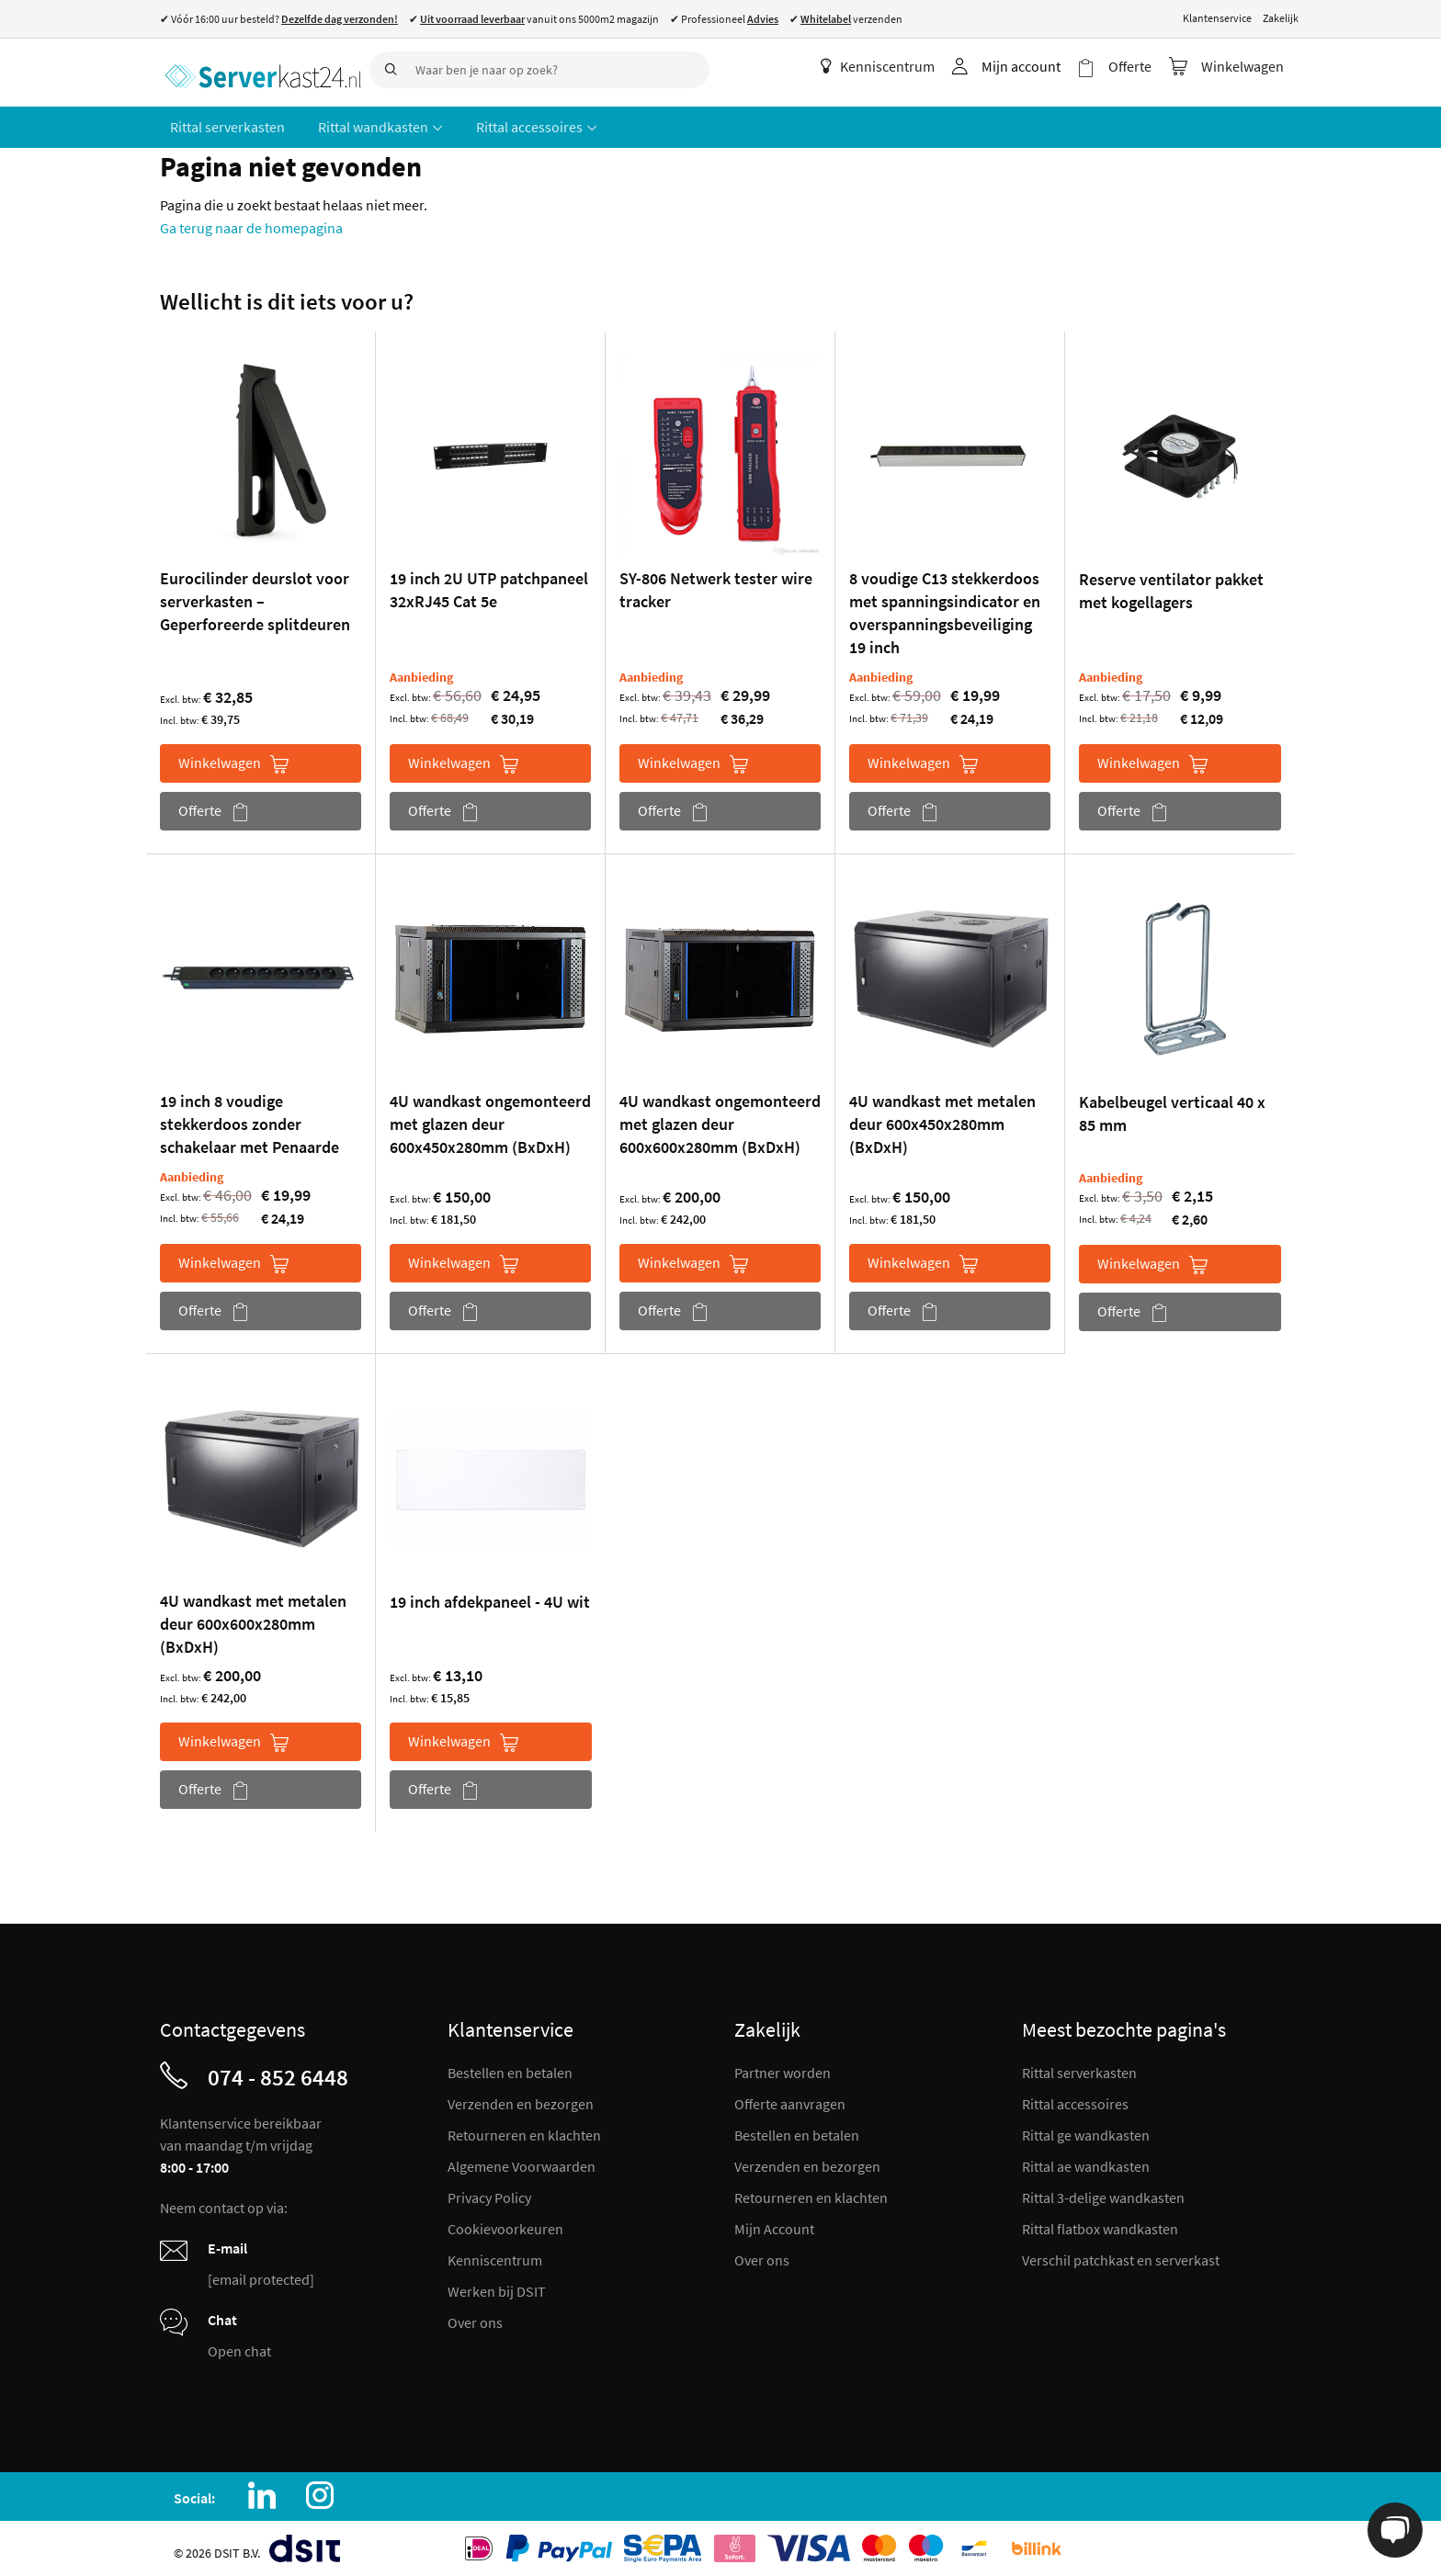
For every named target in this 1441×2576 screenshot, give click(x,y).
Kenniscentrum (889, 66)
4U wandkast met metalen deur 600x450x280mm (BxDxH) (942, 1117)
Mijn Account (774, 2222)
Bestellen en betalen (510, 2066)
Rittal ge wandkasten (1086, 2128)
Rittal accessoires (1075, 2097)
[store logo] (258, 69)
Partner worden (782, 2066)
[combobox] (539, 69)
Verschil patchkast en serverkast (1121, 2253)
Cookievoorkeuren (505, 2222)
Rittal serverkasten (1079, 2066)
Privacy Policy (489, 2191)
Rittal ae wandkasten (1086, 2160)
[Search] (387, 69)
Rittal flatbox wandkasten (1100, 2222)
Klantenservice (1217, 18)
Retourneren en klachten (524, 2128)
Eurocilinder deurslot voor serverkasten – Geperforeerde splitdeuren (255, 594)
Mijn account (1032, 66)
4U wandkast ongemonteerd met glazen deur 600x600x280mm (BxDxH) (720, 1117)
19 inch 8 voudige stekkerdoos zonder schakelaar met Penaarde (249, 1117)
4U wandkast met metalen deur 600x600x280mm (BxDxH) (253, 1617)
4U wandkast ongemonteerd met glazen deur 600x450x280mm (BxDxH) (490, 1117)
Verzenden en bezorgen (521, 2097)
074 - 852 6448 (278, 2070)
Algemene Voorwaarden (522, 2160)
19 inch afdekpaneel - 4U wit (490, 1595)
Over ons (475, 2316)
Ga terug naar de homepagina (251, 221)
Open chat (239, 2344)
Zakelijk (1281, 18)
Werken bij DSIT (497, 2285)
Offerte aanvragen (789, 2097)
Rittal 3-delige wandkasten (1103, 2191)
